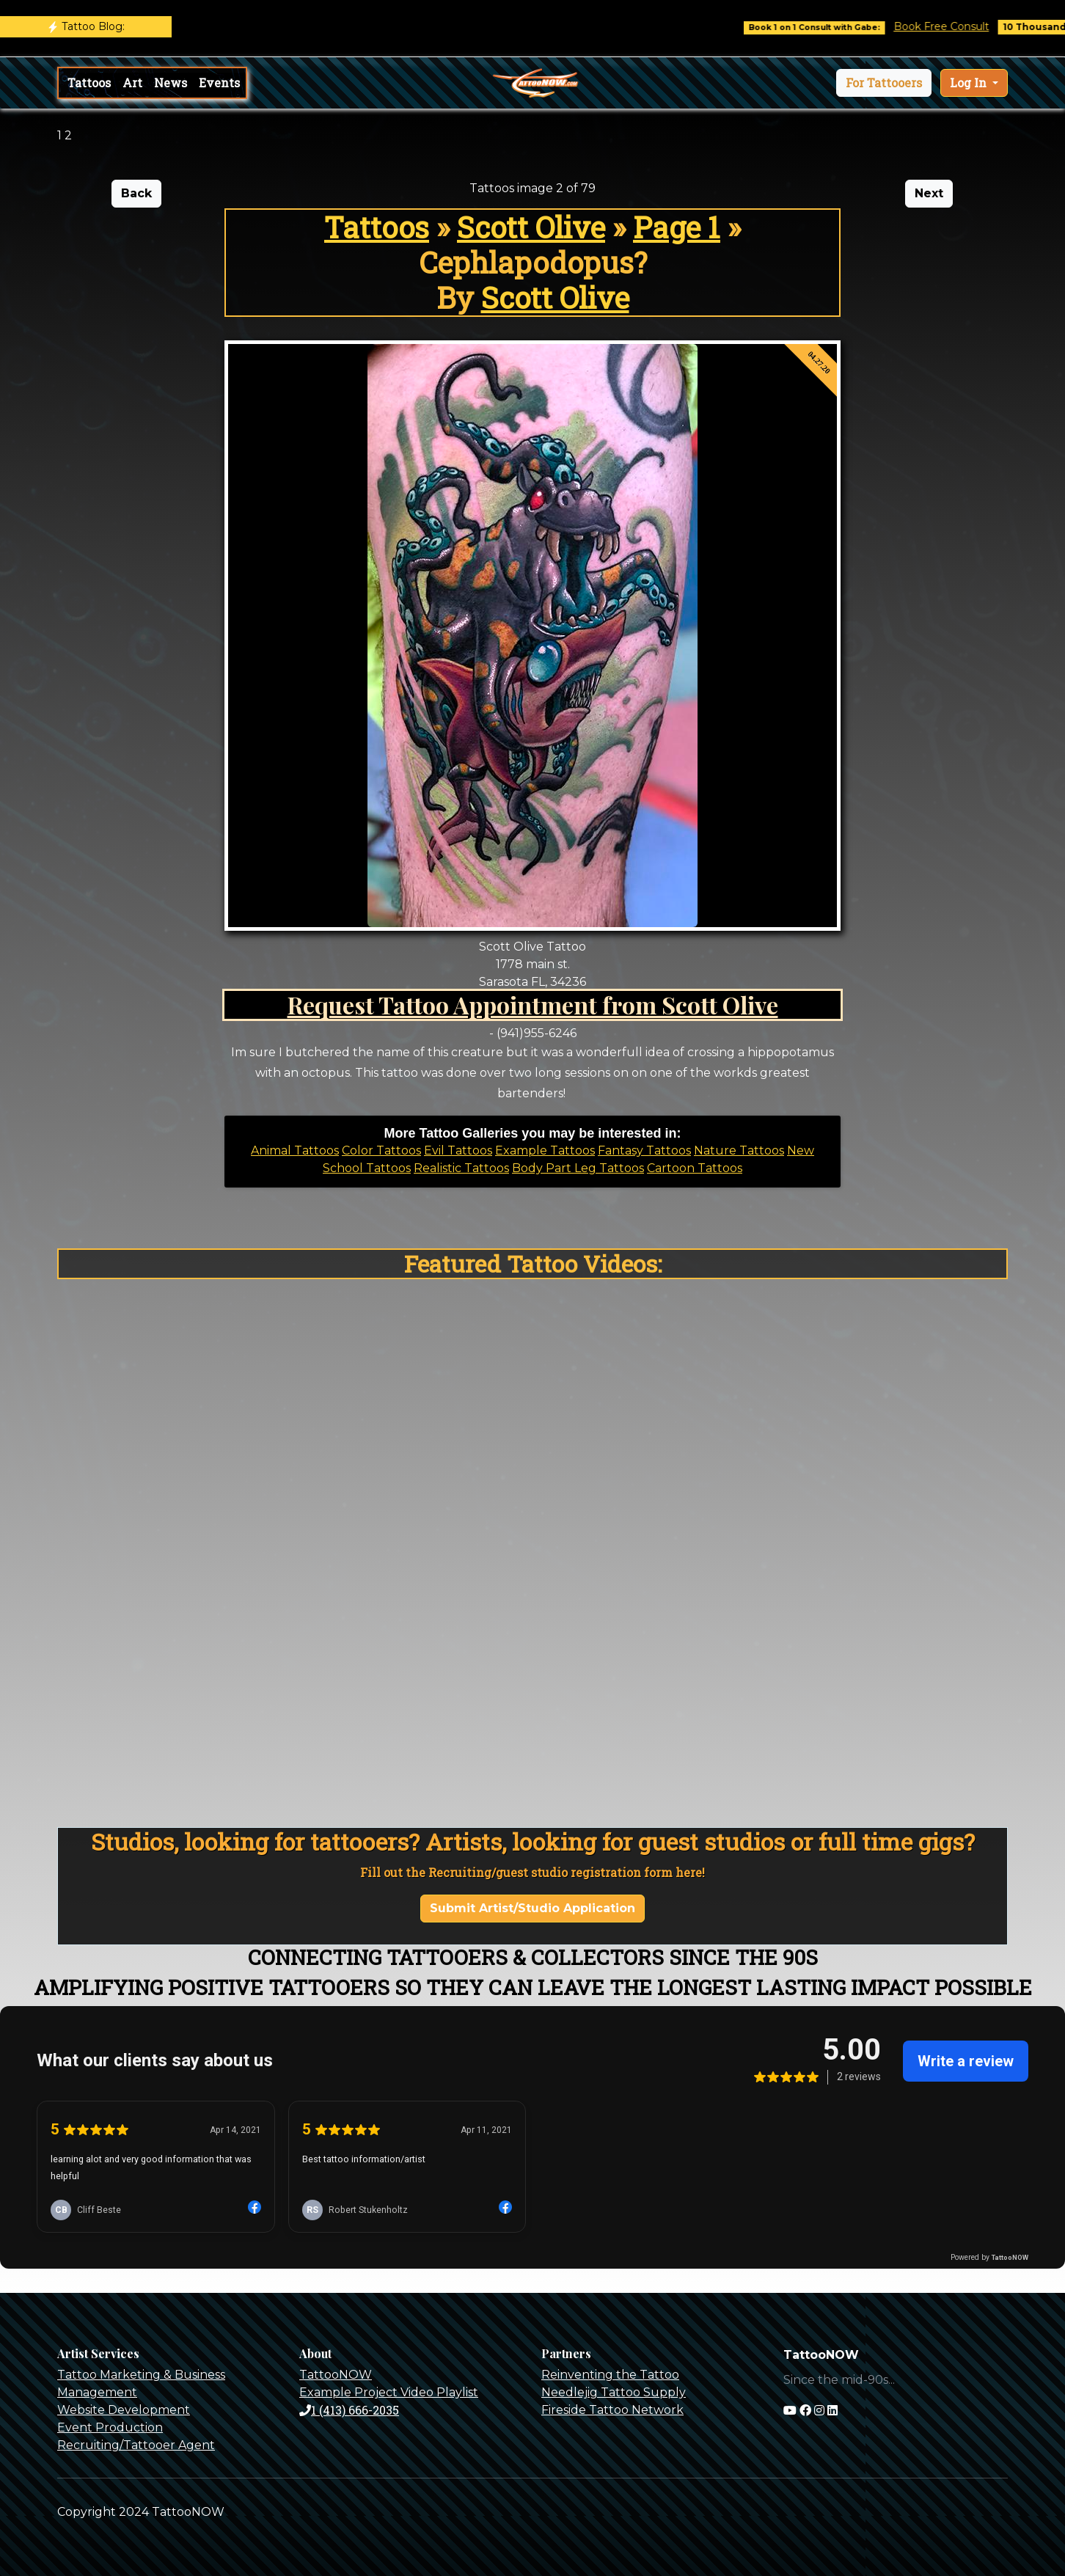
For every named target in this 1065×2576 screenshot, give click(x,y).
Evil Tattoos (458, 1150)
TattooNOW (335, 2375)
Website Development (123, 2410)
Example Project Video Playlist (388, 2392)
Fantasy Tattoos (644, 1150)
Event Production (110, 2427)
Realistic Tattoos (461, 1168)
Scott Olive (531, 227)
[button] (884, 83)
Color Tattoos (381, 1150)
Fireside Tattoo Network (612, 2410)
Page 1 (676, 227)
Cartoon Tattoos (694, 1168)
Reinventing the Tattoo (610, 2375)
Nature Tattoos (739, 1150)
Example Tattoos (545, 1150)
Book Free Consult (959, 26)
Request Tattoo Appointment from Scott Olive (533, 1004)
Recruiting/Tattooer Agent (136, 2445)
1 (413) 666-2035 (349, 2410)
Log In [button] (969, 82)
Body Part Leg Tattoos (578, 1168)
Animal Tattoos (295, 1150)
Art (132, 82)
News (170, 82)
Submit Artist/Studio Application (532, 1908)
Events (219, 82)
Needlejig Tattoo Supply (613, 2392)
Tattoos (89, 82)
